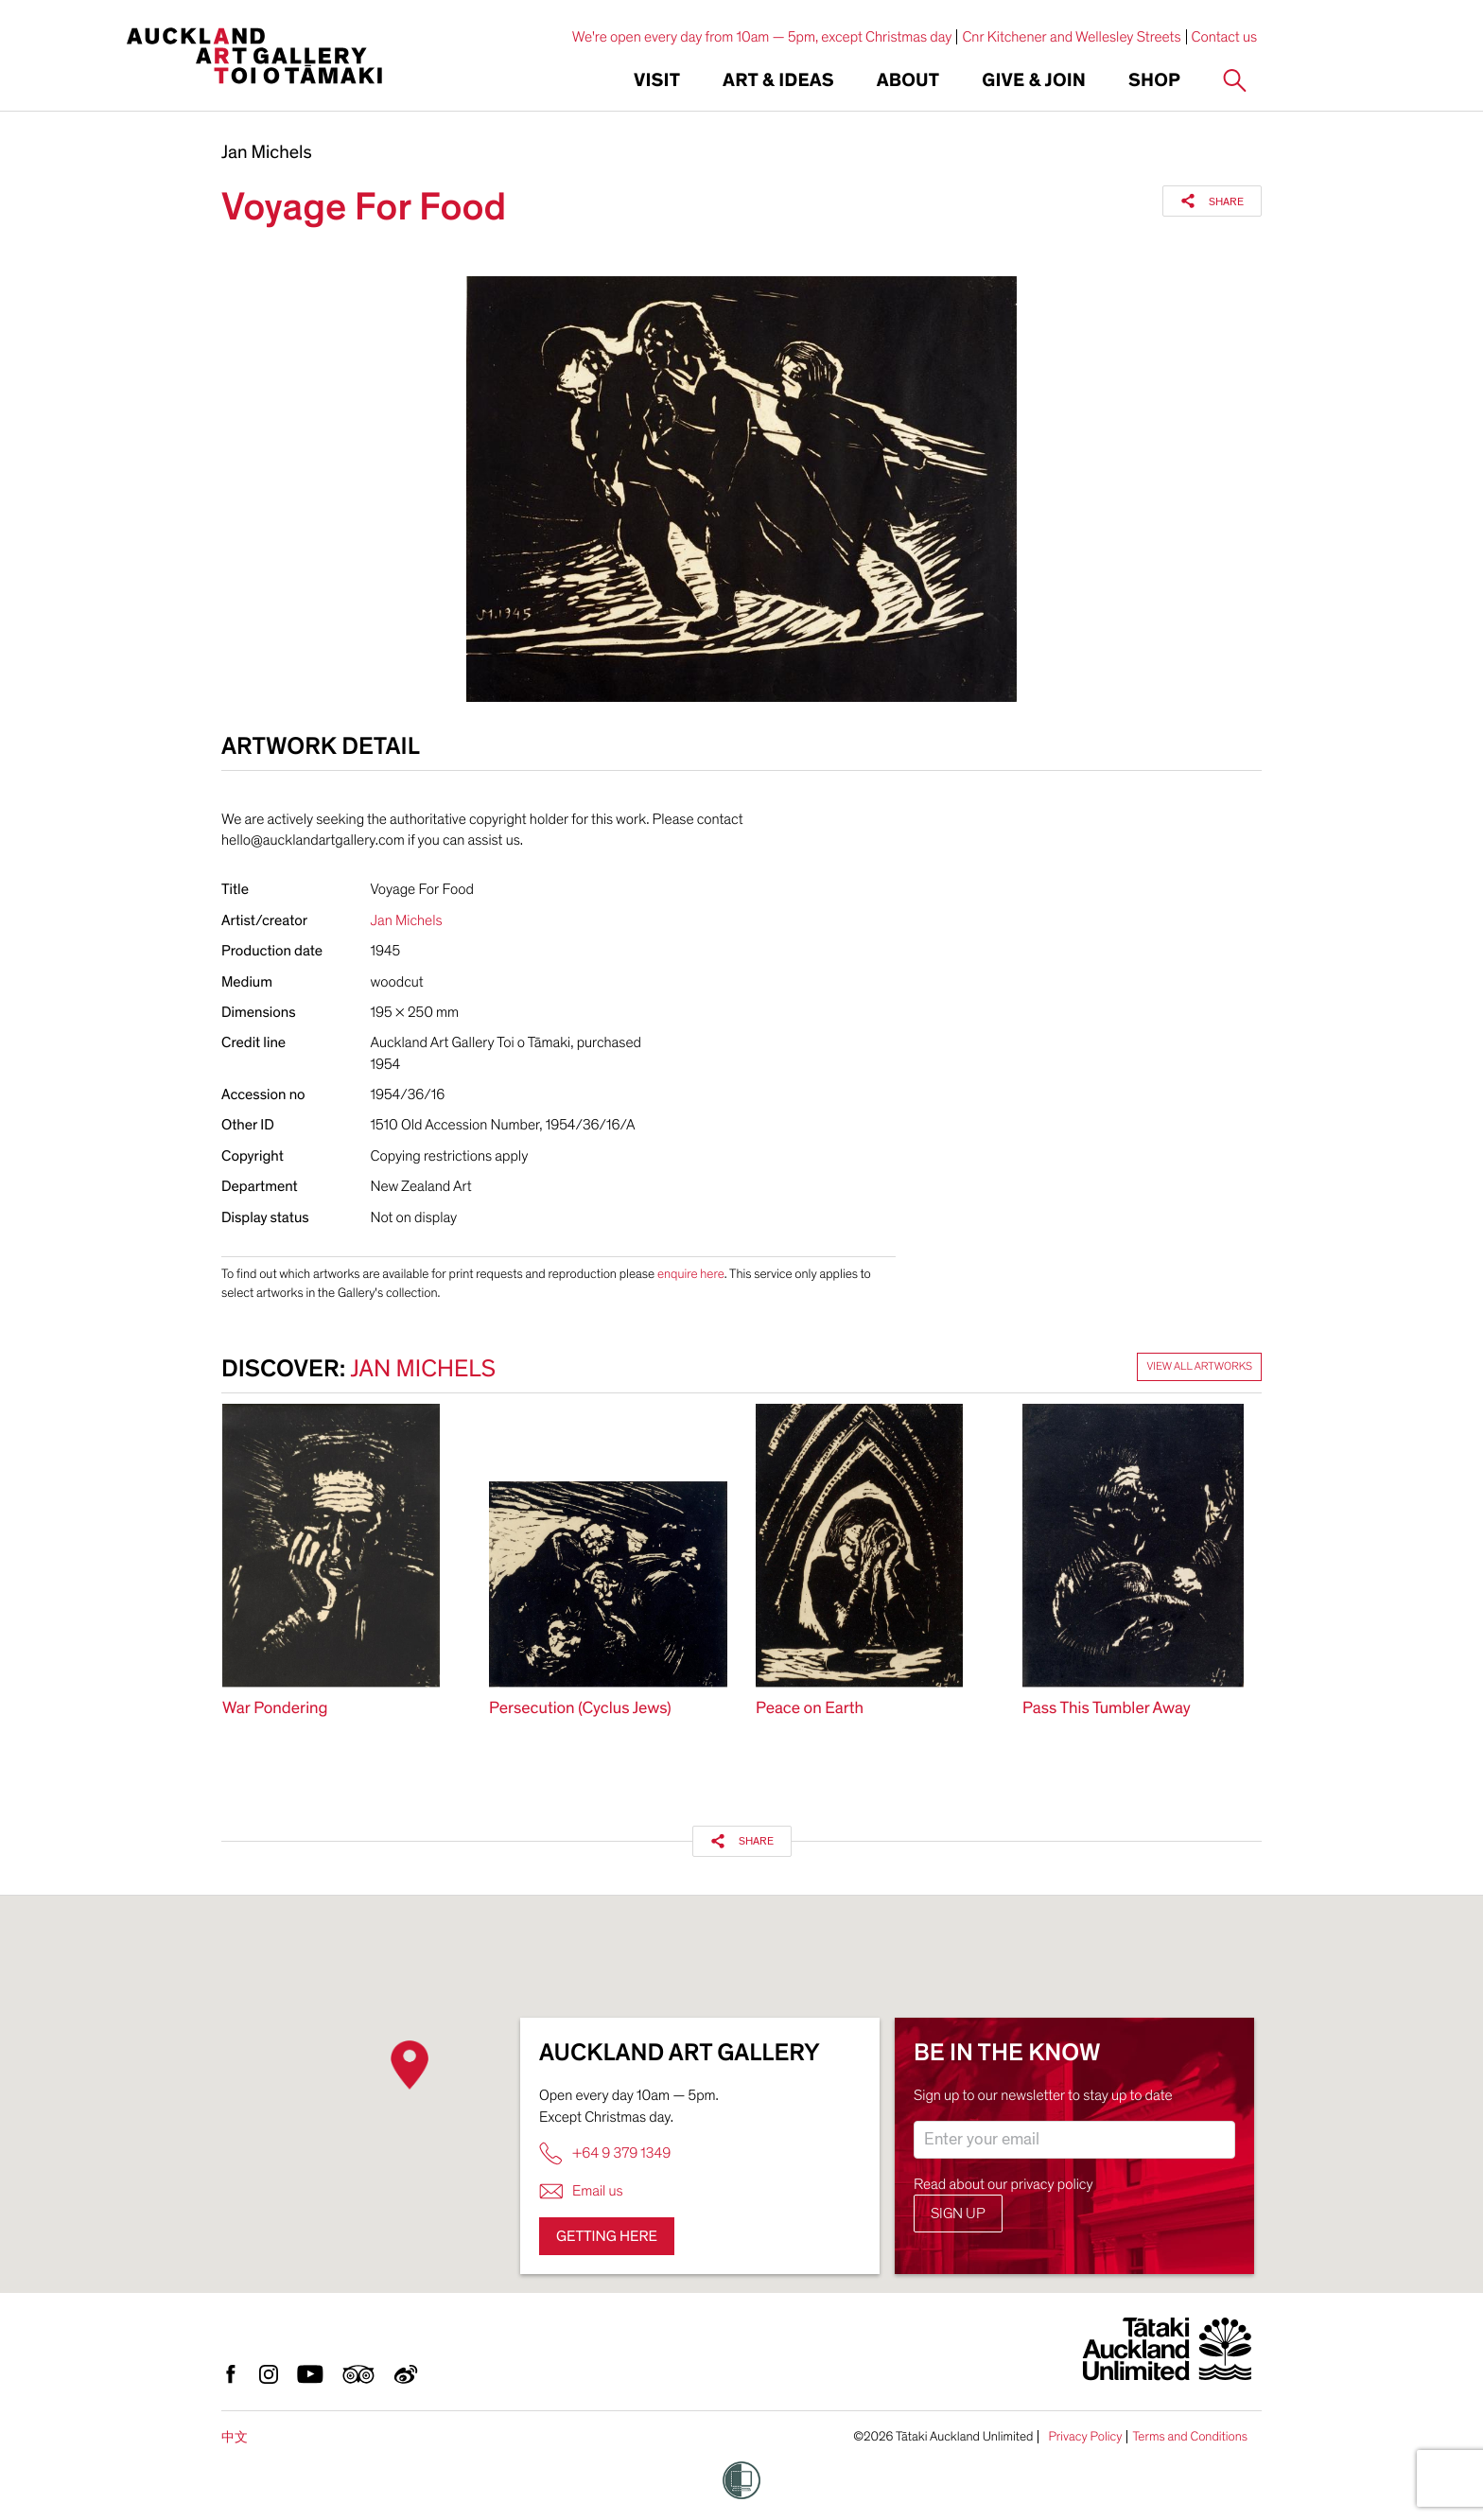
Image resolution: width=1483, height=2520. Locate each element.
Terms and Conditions (1189, 2436)
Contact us (1225, 36)
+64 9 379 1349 (605, 2153)
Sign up (958, 2213)
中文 (234, 2437)
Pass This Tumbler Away (1106, 1709)
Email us (581, 2191)
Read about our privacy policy (1003, 2184)
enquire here (690, 1274)
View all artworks (1199, 1366)
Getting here (606, 2236)
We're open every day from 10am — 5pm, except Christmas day (762, 36)
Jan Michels (266, 153)
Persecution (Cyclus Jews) (580, 1709)
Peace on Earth (810, 1709)
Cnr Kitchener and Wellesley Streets (1071, 36)
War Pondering (274, 1709)
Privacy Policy (1085, 2436)
